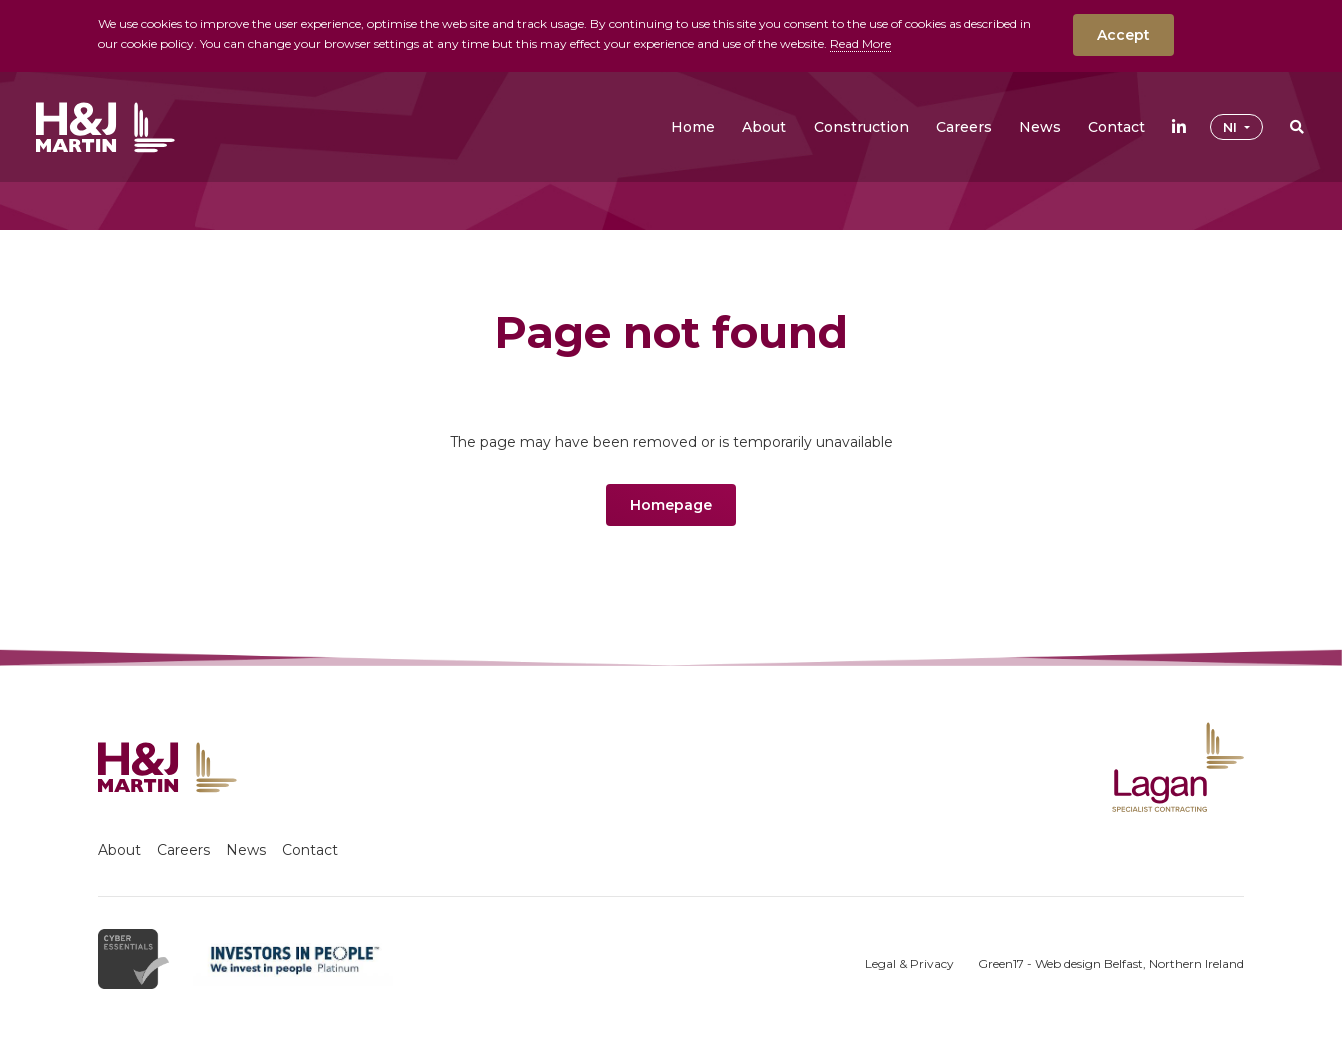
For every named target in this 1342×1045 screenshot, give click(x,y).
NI (1232, 127)
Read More (860, 43)
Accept (1123, 35)
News (246, 850)
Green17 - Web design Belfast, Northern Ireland (1111, 963)
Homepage (671, 505)
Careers (183, 850)
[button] (764, 127)
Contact (310, 850)
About (119, 850)
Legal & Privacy (909, 963)
